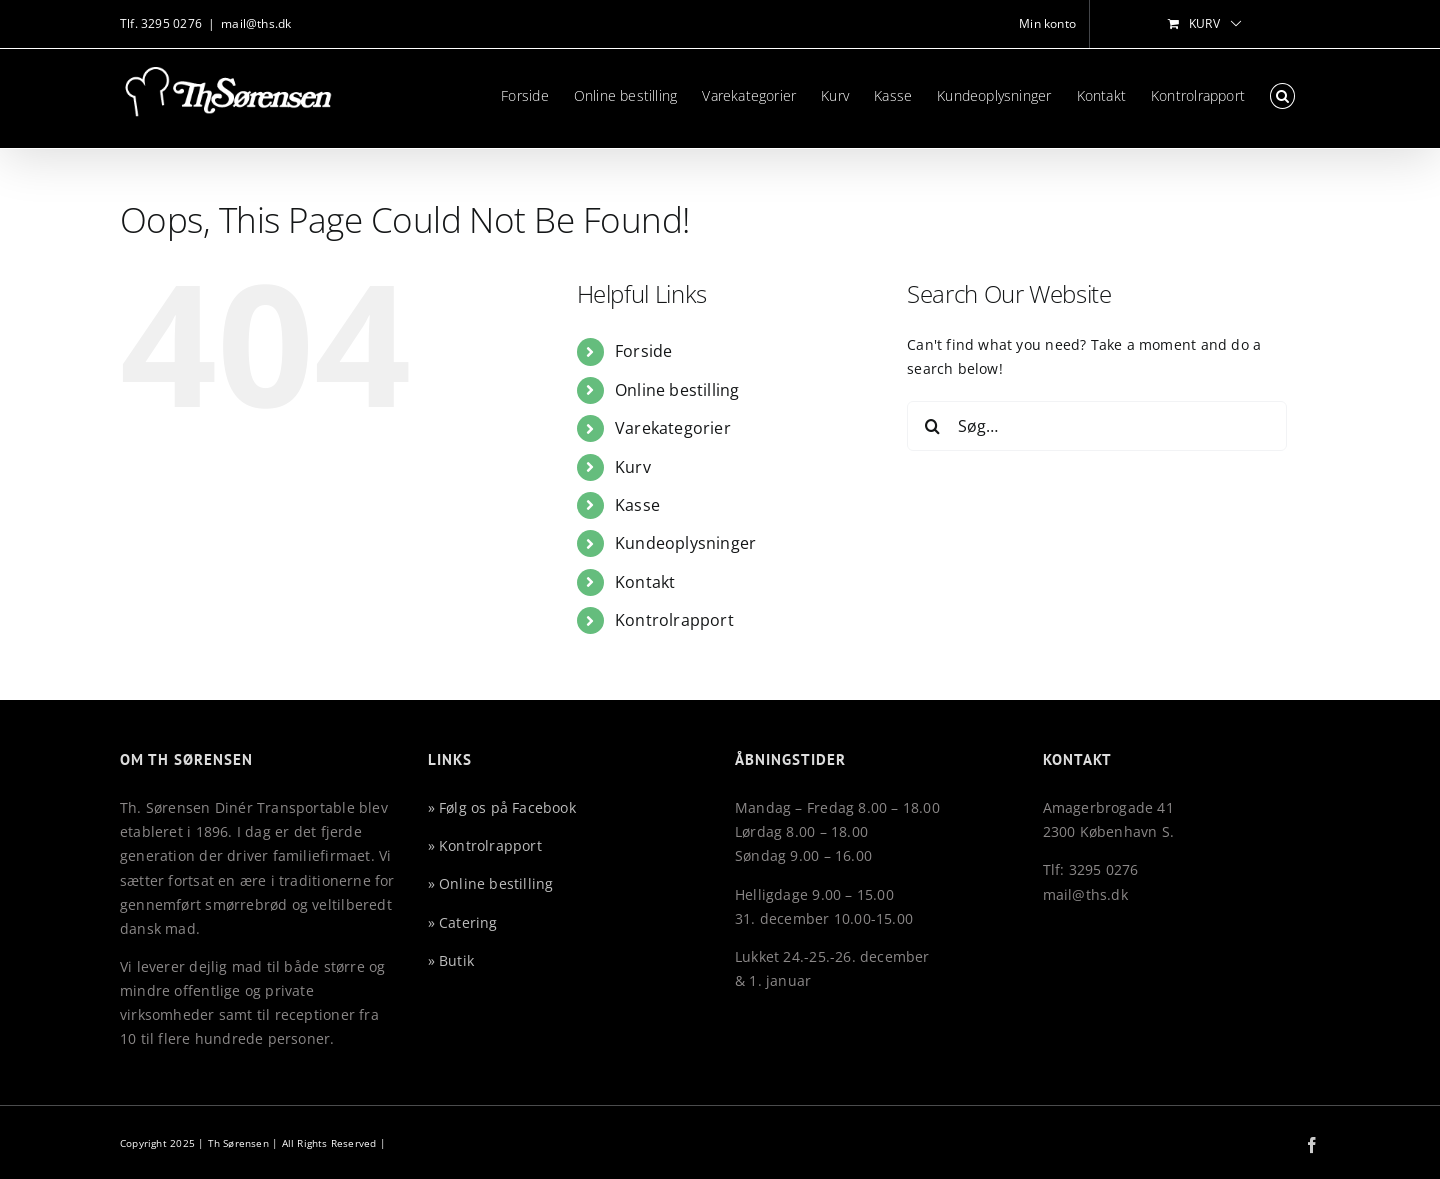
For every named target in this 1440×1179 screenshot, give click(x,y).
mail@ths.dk (256, 23)
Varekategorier (673, 428)
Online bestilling (677, 390)
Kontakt (645, 582)
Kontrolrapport (674, 620)
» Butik (451, 960)
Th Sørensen (238, 1143)
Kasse (637, 505)
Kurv (633, 467)
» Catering (463, 922)
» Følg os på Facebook (502, 807)
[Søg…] (1097, 426)
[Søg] (932, 426)
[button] (1282, 96)
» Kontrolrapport (485, 845)
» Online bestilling (491, 883)
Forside (643, 351)
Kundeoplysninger (685, 543)
